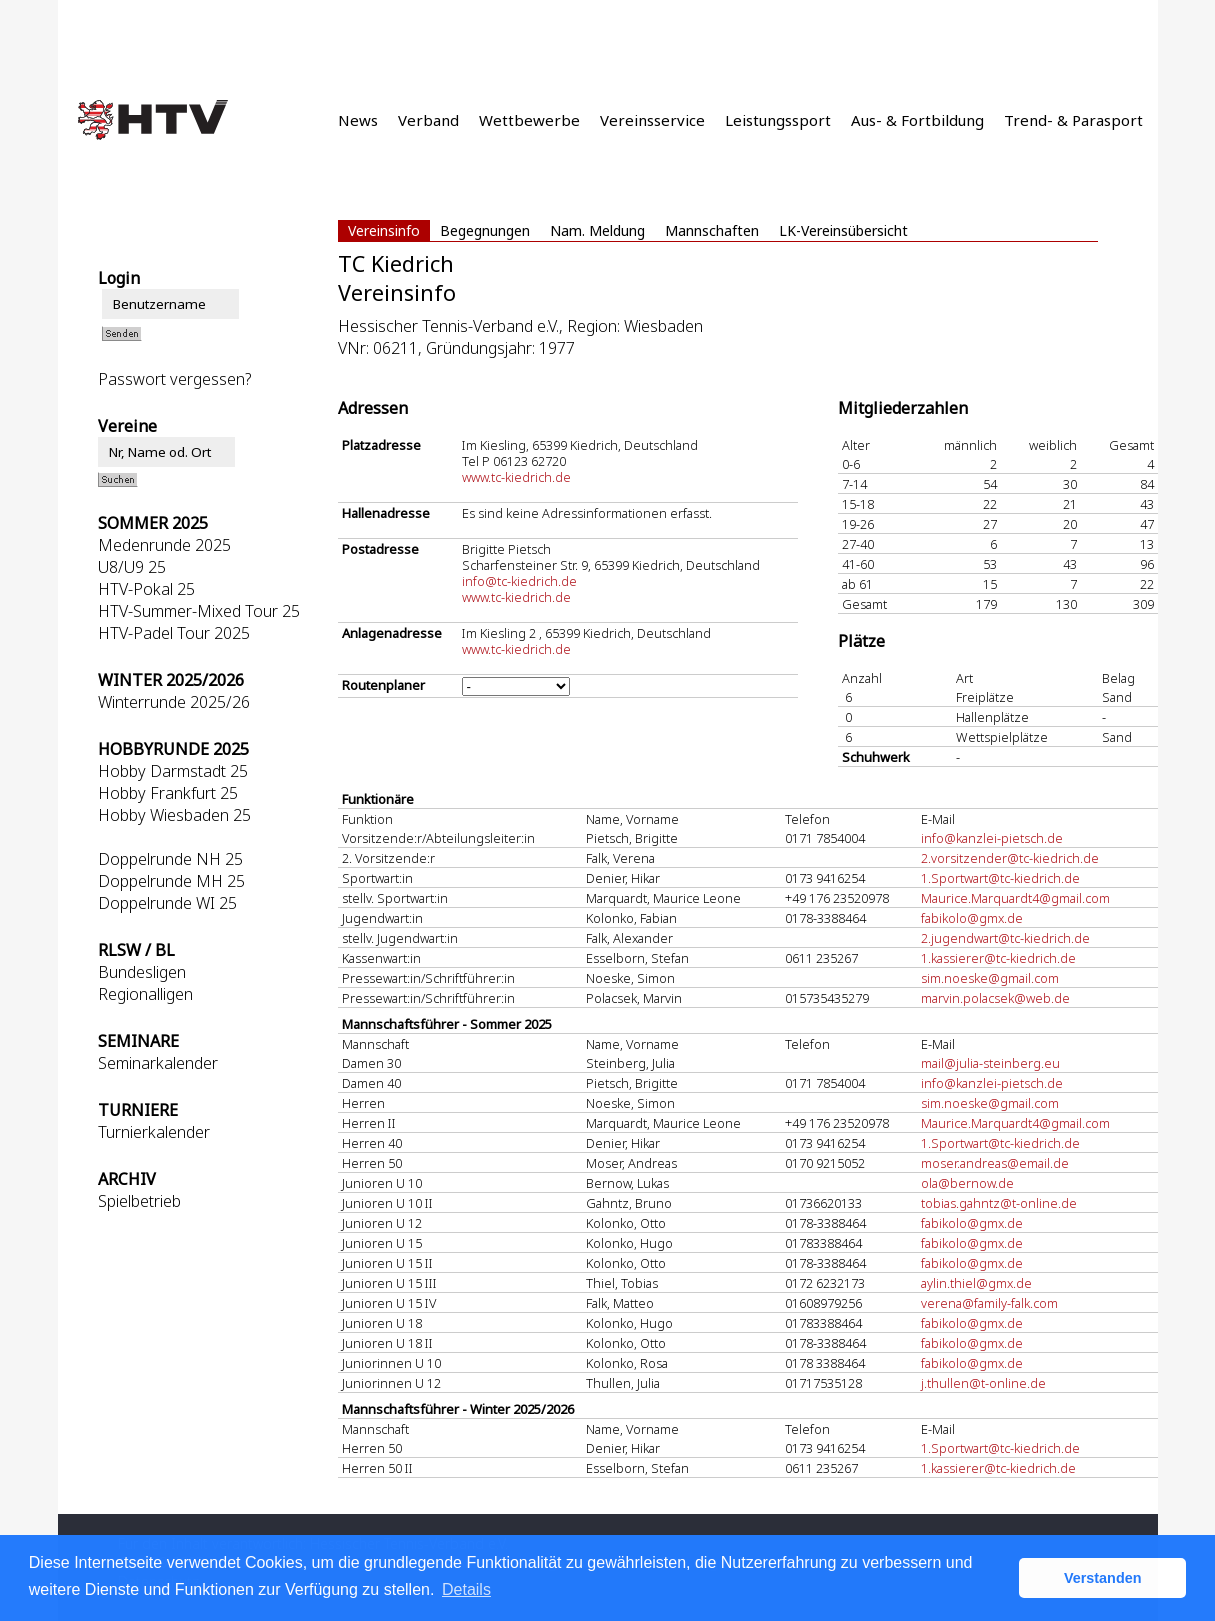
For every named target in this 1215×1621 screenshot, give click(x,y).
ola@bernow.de (967, 1183)
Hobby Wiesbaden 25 (174, 815)
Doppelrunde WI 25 (167, 903)
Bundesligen (142, 972)
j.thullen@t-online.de (983, 1383)
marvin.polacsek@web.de (995, 998)
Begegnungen (485, 230)
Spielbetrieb (139, 1201)
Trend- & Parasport (1073, 120)
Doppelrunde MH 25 (171, 881)
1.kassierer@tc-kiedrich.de (998, 958)
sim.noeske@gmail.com (990, 978)
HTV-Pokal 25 (146, 589)
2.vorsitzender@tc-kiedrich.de (1010, 858)
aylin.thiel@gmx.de (976, 1283)
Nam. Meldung (597, 230)
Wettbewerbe (529, 120)
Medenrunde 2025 (164, 545)
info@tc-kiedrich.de (519, 581)
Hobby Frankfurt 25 (168, 793)
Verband (428, 120)
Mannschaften (712, 230)
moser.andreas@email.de (995, 1163)
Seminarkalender (158, 1063)
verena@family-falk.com (989, 1303)
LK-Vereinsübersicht (843, 230)
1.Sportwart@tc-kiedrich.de (1000, 878)
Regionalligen (145, 994)
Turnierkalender (154, 1132)
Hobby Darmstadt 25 (173, 771)
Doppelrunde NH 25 (170, 859)
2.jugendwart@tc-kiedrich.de (1005, 938)
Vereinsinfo (384, 230)
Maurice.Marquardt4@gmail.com (1015, 898)
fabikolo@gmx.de (972, 918)
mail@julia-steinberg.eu (990, 1063)
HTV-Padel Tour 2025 (174, 633)
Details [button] (466, 1589)
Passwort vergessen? (174, 379)
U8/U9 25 (132, 567)
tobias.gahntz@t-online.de (999, 1203)
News (358, 120)
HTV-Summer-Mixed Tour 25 (199, 611)
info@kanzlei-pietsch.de (992, 838)
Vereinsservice (652, 120)
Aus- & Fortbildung (917, 120)
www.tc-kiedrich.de (516, 477)
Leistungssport (778, 120)
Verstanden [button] (1103, 1578)
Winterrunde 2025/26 (174, 702)
